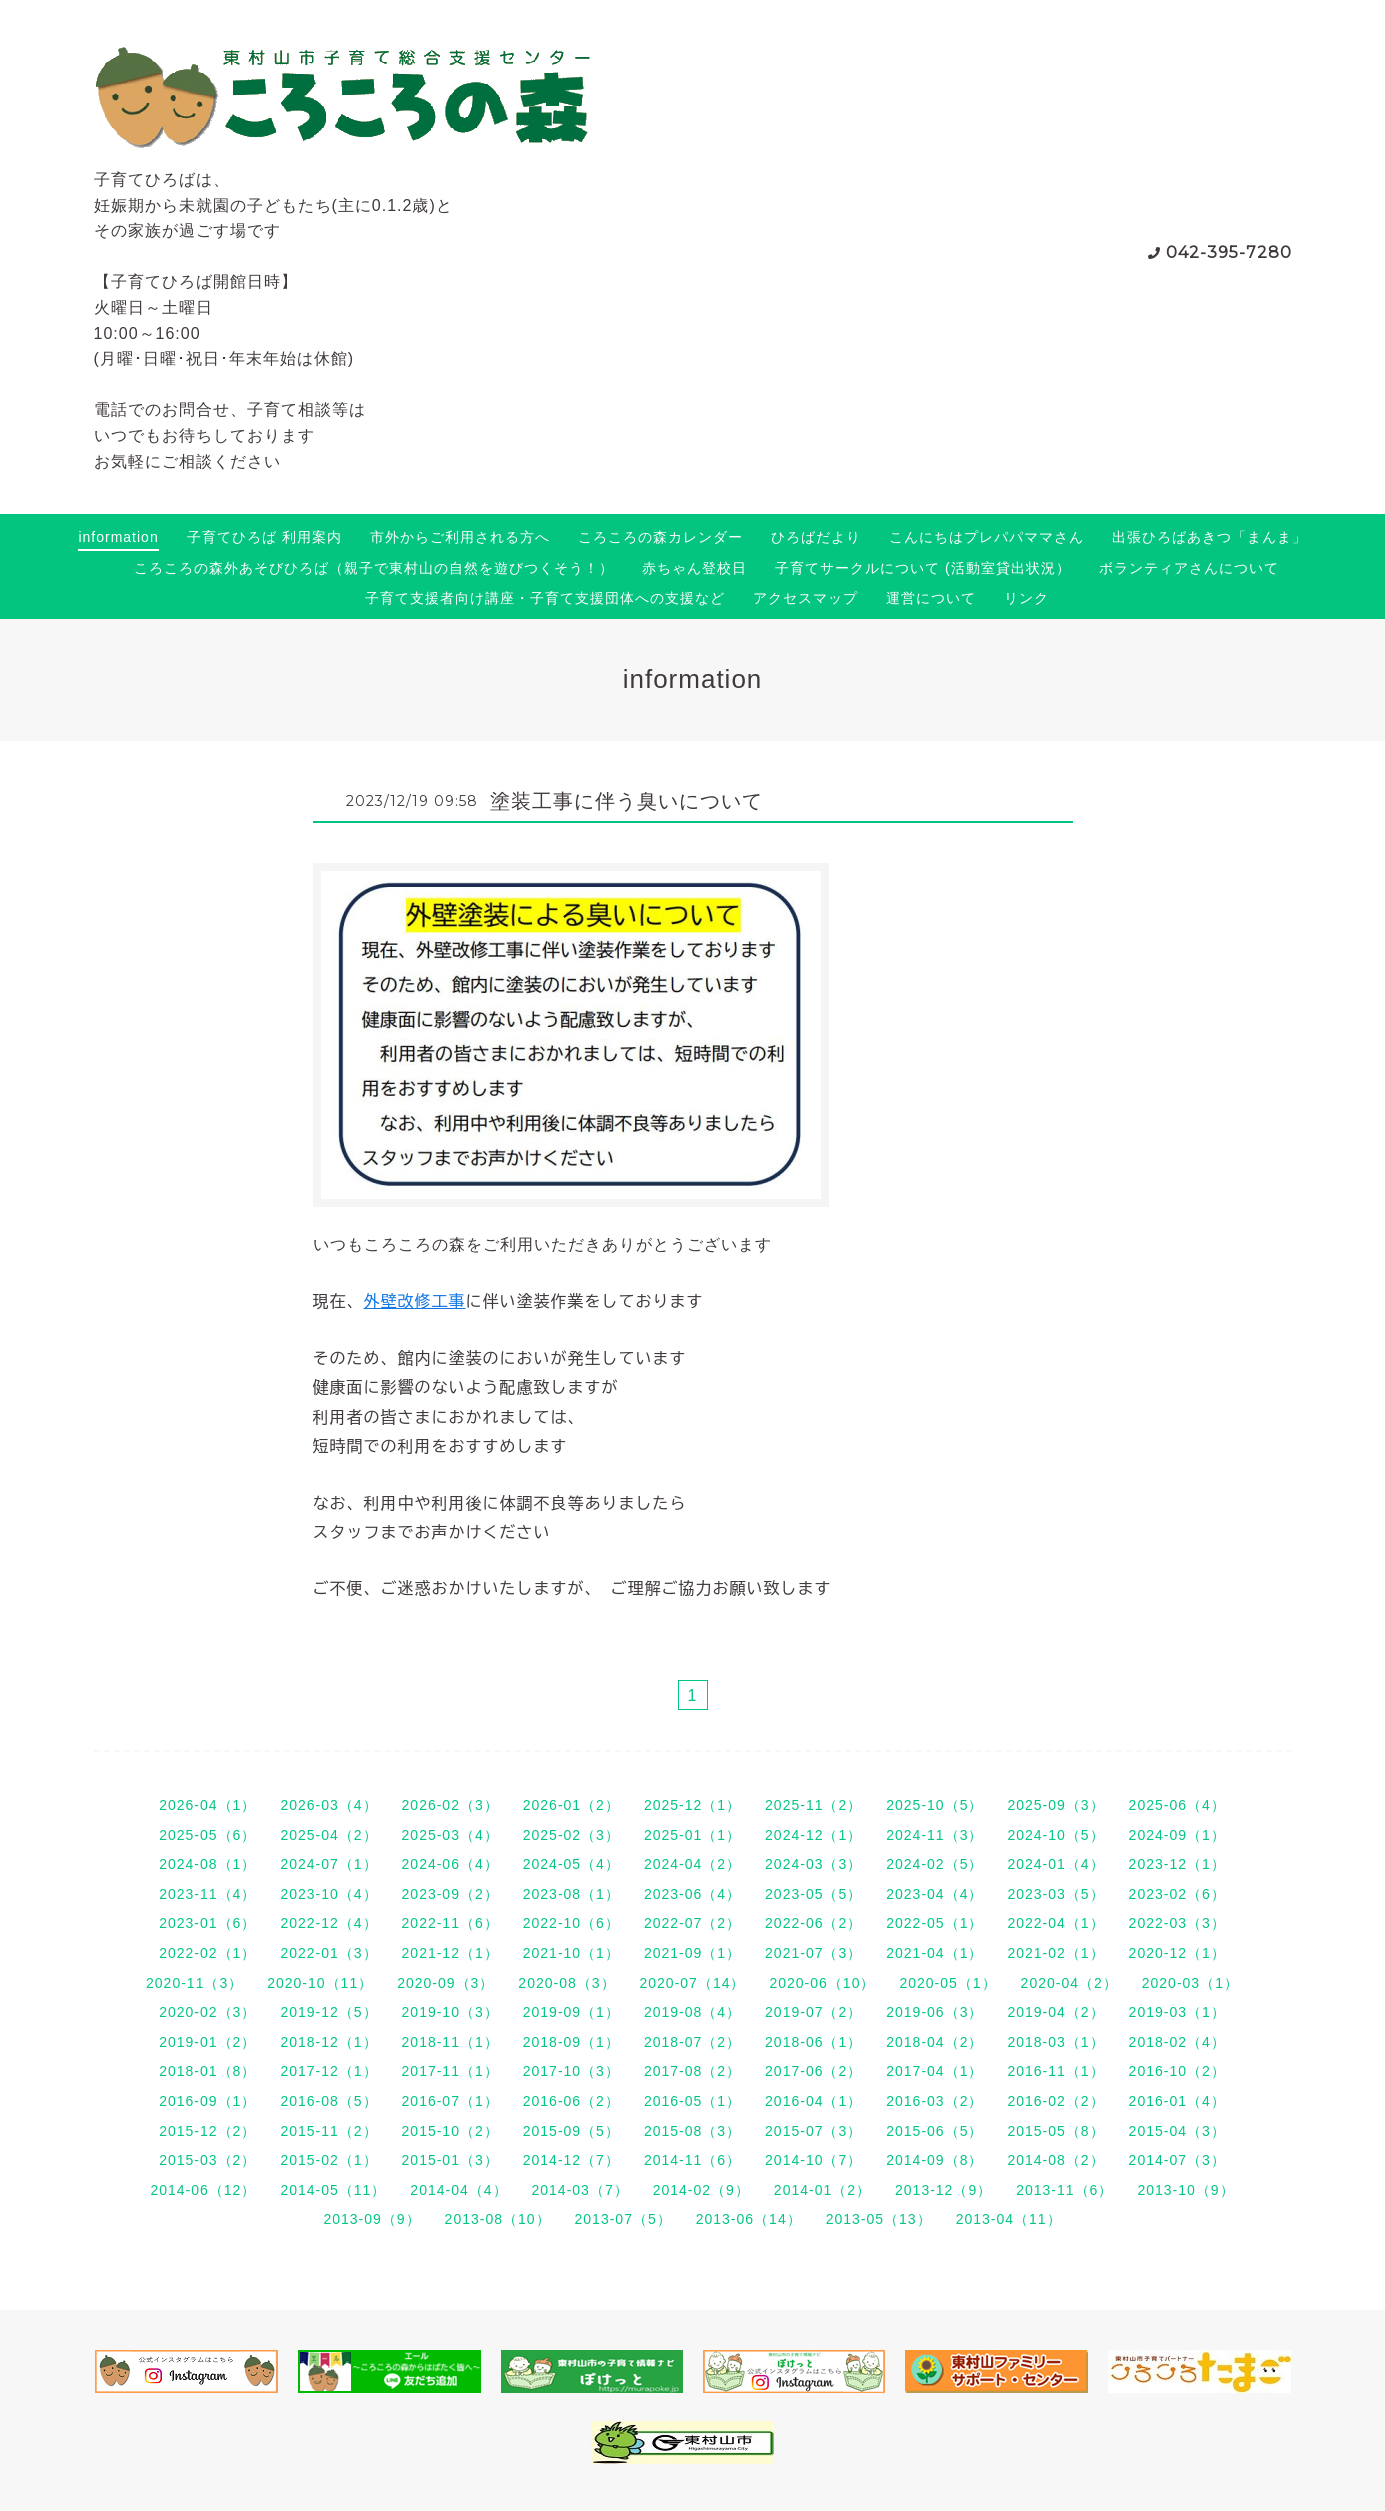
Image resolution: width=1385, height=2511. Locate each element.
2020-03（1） (1190, 1983)
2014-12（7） (571, 2160)
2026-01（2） (571, 1805)
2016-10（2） (1177, 2071)
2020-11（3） (194, 1983)
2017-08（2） (692, 2071)
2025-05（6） (207, 1835)
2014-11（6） (692, 2160)
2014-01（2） (822, 2190)
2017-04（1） (934, 2071)
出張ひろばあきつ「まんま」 (1209, 537)
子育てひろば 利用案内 (264, 537)
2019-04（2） (1055, 2012)
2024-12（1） (813, 1835)
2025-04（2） (328, 1835)
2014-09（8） (934, 2160)
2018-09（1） (571, 2042)
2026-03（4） (328, 1805)
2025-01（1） (692, 1835)
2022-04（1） (1055, 1923)
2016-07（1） (450, 2101)
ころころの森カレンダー (660, 537)
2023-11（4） (207, 1894)
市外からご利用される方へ (460, 537)
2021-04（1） (934, 1953)
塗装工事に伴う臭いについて (626, 801)
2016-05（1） (692, 2101)
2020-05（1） (947, 1983)
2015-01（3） (450, 2160)
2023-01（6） (207, 1923)
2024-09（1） (1177, 1835)
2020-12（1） (1177, 1953)
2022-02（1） (207, 1953)
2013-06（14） (749, 2219)
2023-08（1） (571, 1894)
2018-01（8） (207, 2071)
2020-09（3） (445, 1983)
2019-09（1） (571, 2012)
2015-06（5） (934, 2131)
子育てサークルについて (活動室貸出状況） (923, 568)
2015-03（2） (207, 2160)
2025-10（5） (934, 1805)
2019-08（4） (692, 2012)
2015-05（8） (1055, 2131)
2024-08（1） (207, 1864)
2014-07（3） (1177, 2160)
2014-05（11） (333, 2190)
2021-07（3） (813, 1953)
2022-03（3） (1177, 1923)
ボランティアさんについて (1189, 568)
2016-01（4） (1177, 2101)
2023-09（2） (450, 1894)
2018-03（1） (1055, 2042)
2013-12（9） (943, 2190)
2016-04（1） (813, 2101)
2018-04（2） (934, 2042)
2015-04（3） (1177, 2131)
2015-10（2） (450, 2131)
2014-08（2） (1055, 2160)
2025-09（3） (1055, 1805)
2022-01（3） (328, 1953)
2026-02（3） (450, 1805)
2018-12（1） (328, 2042)
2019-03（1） (1177, 2012)
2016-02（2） (1055, 2101)
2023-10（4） (328, 1894)
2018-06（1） (813, 2042)
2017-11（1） (450, 2071)
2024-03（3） (813, 1864)
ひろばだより (816, 537)
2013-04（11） (1009, 2219)
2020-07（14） (693, 1983)
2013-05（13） (879, 2219)
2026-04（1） (207, 1805)
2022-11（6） (450, 1923)
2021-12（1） (450, 1953)
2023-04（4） (934, 1894)
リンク (1026, 598)
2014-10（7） (813, 2160)
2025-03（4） (450, 1835)
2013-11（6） (1064, 2190)
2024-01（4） (1055, 1864)
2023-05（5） (813, 1894)
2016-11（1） (1055, 2071)
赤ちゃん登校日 (694, 568)
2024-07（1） (328, 1864)
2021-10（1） (571, 1953)
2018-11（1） (450, 2042)
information (118, 537)
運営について (931, 598)
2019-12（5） (328, 2012)
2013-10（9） (1185, 2190)
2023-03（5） (1055, 1894)
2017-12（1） (328, 2071)
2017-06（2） (813, 2071)
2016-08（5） (328, 2101)
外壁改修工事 (415, 1301)
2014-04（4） (458, 2190)
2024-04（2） (692, 1864)
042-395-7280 (1229, 252)
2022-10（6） (571, 1923)
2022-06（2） (813, 1923)
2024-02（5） (934, 1864)
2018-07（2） (692, 2042)
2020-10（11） (320, 1983)
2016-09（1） (207, 2101)
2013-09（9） (371, 2219)
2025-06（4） (1177, 1805)
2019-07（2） (813, 2012)
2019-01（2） (207, 2042)
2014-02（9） (701, 2190)
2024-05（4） (571, 1864)
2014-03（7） (580, 2190)
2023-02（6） (1177, 1894)
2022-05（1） (934, 1923)
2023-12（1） (1177, 1864)
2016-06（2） (571, 2101)
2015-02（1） (328, 2160)
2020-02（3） (207, 2012)
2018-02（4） (1177, 2042)
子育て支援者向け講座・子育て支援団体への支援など (545, 598)
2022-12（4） (328, 1923)
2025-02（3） (571, 1835)
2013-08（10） (498, 2219)
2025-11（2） (813, 1805)
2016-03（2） (934, 2101)
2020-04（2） (1069, 1983)
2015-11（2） (328, 2131)
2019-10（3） (450, 2012)
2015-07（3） (813, 2131)
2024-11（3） (934, 1835)
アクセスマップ (805, 598)
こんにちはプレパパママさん (986, 537)
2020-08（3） (566, 1983)
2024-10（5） (1055, 1835)
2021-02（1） (1055, 1953)
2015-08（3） (692, 2131)
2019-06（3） (934, 2012)
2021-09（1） (692, 1953)
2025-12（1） (692, 1805)
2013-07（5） (623, 2219)
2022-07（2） (692, 1923)
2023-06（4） (692, 1894)
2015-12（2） (207, 2131)
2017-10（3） (571, 2071)
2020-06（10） (822, 1983)
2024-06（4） (450, 1864)
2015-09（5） (571, 2131)
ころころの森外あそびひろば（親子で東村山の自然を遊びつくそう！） (374, 568)
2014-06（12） (203, 2190)
